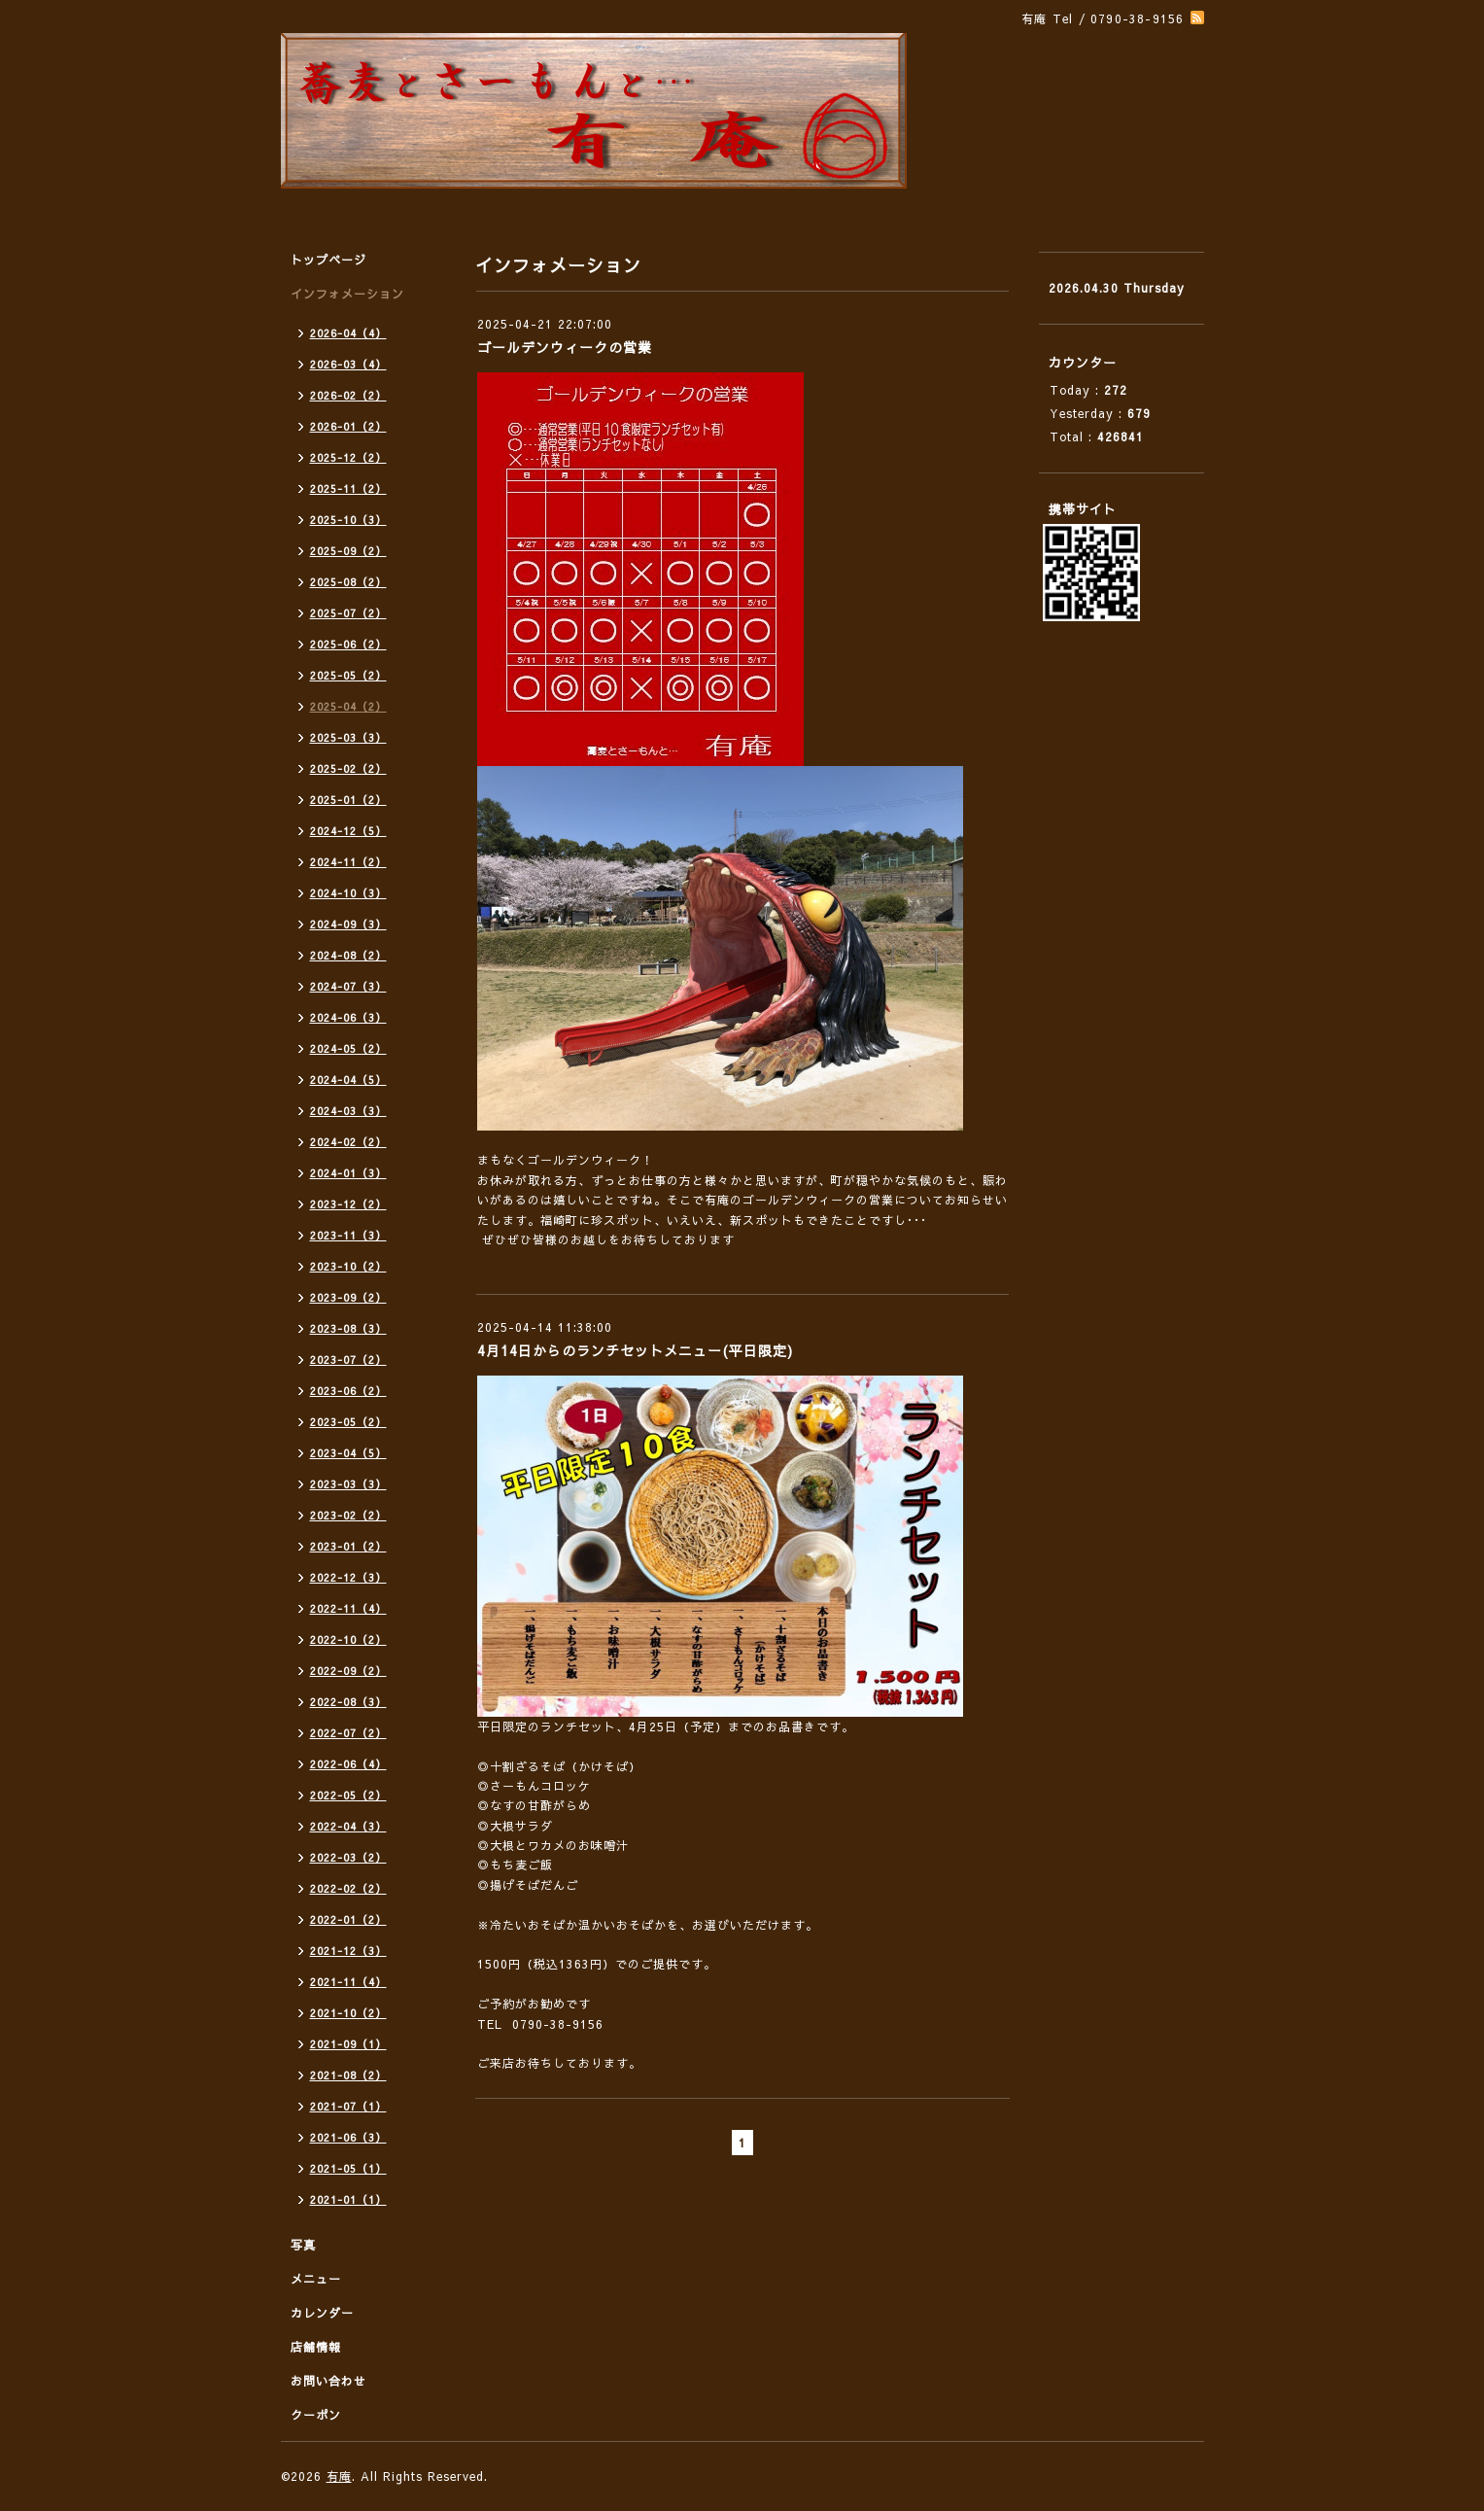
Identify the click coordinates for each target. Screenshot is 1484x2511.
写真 (303, 2244)
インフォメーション (347, 293)
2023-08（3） (348, 1328)
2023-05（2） (348, 1421)
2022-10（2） (348, 1639)
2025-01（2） (348, 799)
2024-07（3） (348, 986)
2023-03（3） (348, 1484)
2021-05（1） (348, 2168)
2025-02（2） (348, 768)
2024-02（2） (348, 1141)
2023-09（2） (348, 1297)
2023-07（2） (348, 1359)
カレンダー (322, 2312)
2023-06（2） (348, 1390)
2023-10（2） (348, 1266)
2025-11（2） (348, 488)
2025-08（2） (348, 582)
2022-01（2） (348, 1919)
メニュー (316, 2278)
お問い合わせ (328, 2381)
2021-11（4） (348, 1981)
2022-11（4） (348, 1608)
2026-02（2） (348, 395)
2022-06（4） (348, 1764)
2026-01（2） (348, 426)
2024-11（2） (348, 861)
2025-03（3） (348, 737)
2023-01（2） (348, 1546)
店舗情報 (316, 2346)
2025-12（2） (348, 457)
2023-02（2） (348, 1515)
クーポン (316, 2415)
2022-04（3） (348, 1826)
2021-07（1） (348, 2106)
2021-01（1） (348, 2199)
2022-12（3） (348, 1577)
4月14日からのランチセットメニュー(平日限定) (635, 1350)
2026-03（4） (348, 364)
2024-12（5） (348, 830)
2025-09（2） (348, 550)
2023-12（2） (348, 1204)
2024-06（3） (348, 1017)
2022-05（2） (348, 1795)
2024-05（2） (348, 1048)
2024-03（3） (348, 1110)
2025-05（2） (348, 675)
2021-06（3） (348, 2137)
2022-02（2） (348, 1888)
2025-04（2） (348, 706)
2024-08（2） (348, 955)
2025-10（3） (348, 519)
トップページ (328, 259)
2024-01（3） (348, 1173)
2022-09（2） (348, 1670)
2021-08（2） (348, 2075)
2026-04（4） (348, 333)
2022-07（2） (348, 1733)
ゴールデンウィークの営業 (564, 347)
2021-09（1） (348, 2044)
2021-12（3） (348, 1950)
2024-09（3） (348, 924)
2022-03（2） (348, 1857)
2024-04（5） (348, 1079)
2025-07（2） (348, 613)
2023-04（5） (348, 1453)
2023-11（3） (348, 1235)
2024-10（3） (348, 893)
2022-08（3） (348, 1701)
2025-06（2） (348, 644)
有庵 (339, 2476)
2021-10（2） (348, 2012)
